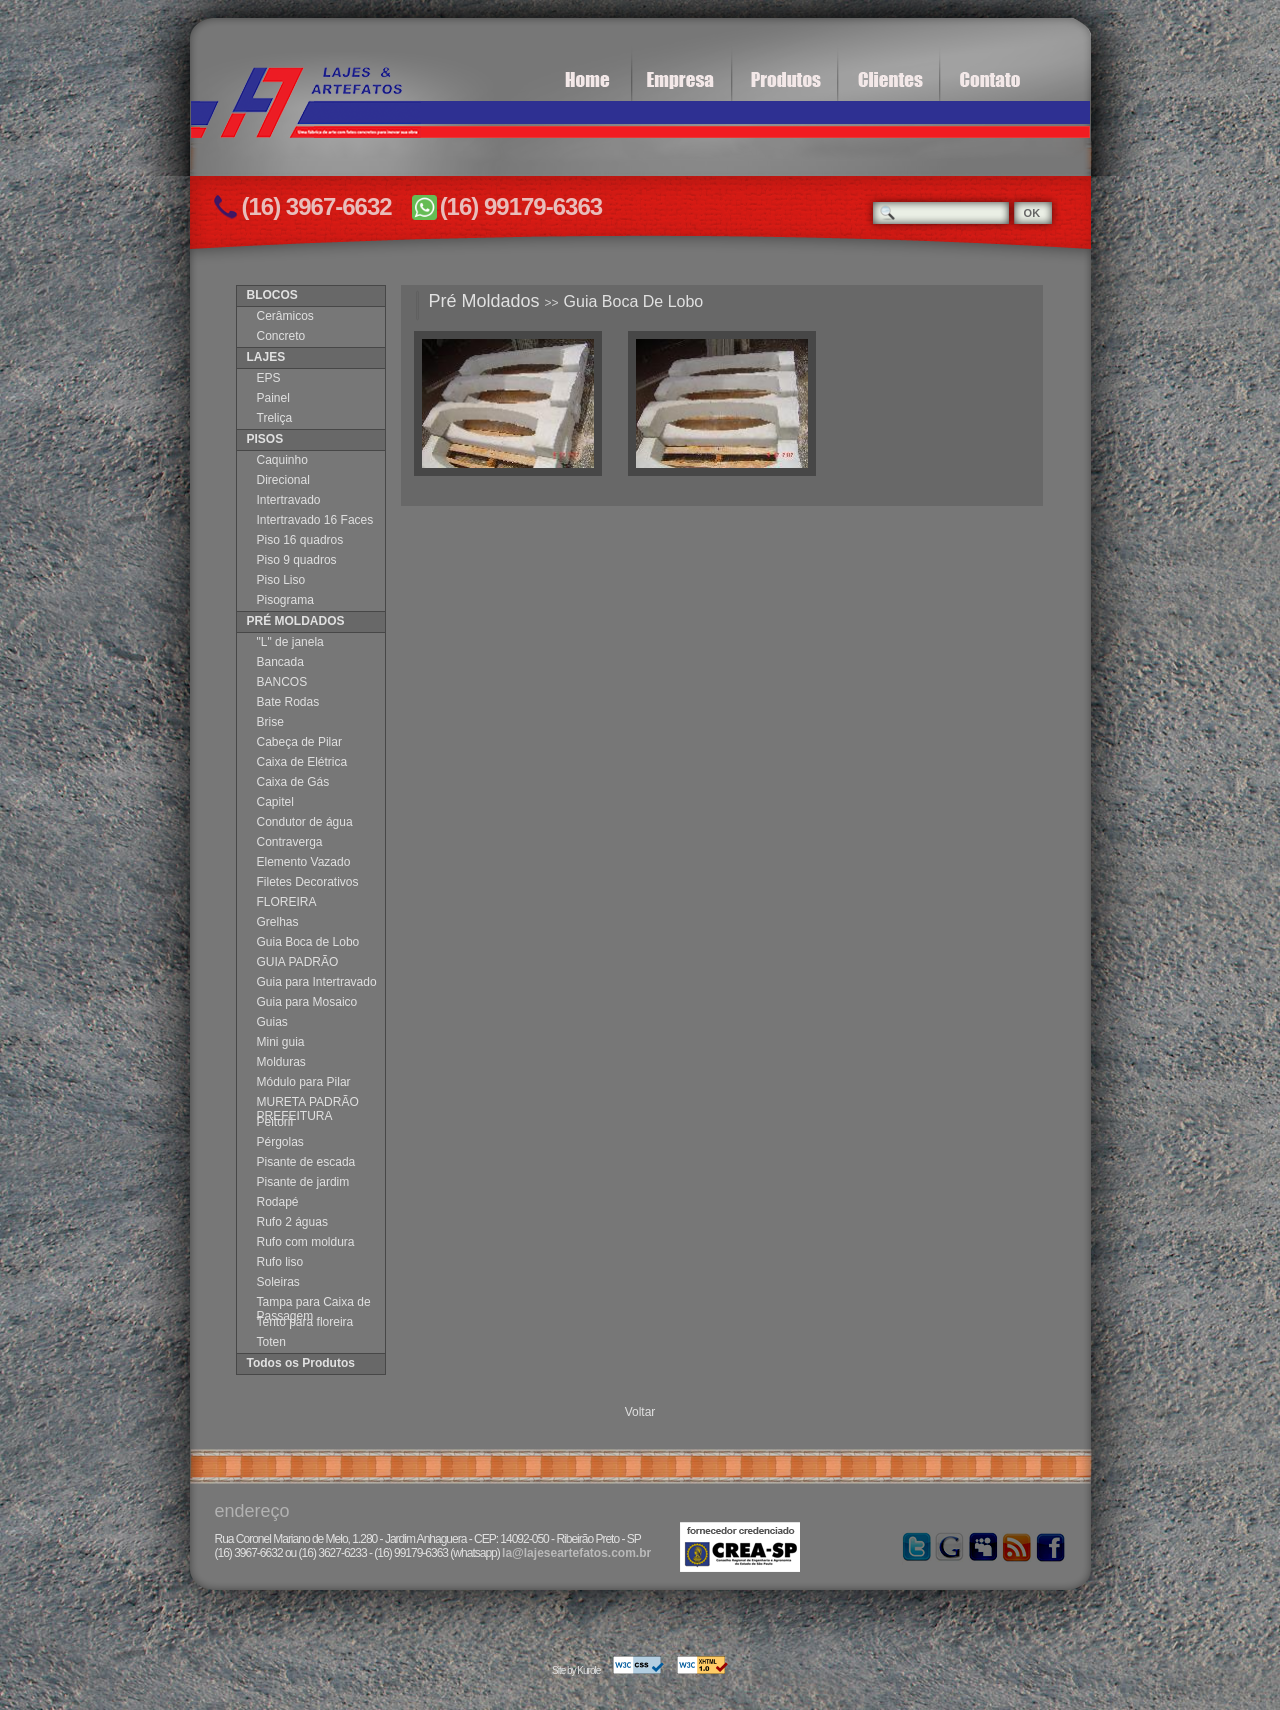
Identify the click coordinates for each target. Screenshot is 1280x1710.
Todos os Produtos (301, 1363)
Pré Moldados (484, 301)
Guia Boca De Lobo (634, 301)
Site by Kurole (576, 1670)
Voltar (640, 1412)
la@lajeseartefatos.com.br (576, 1553)
